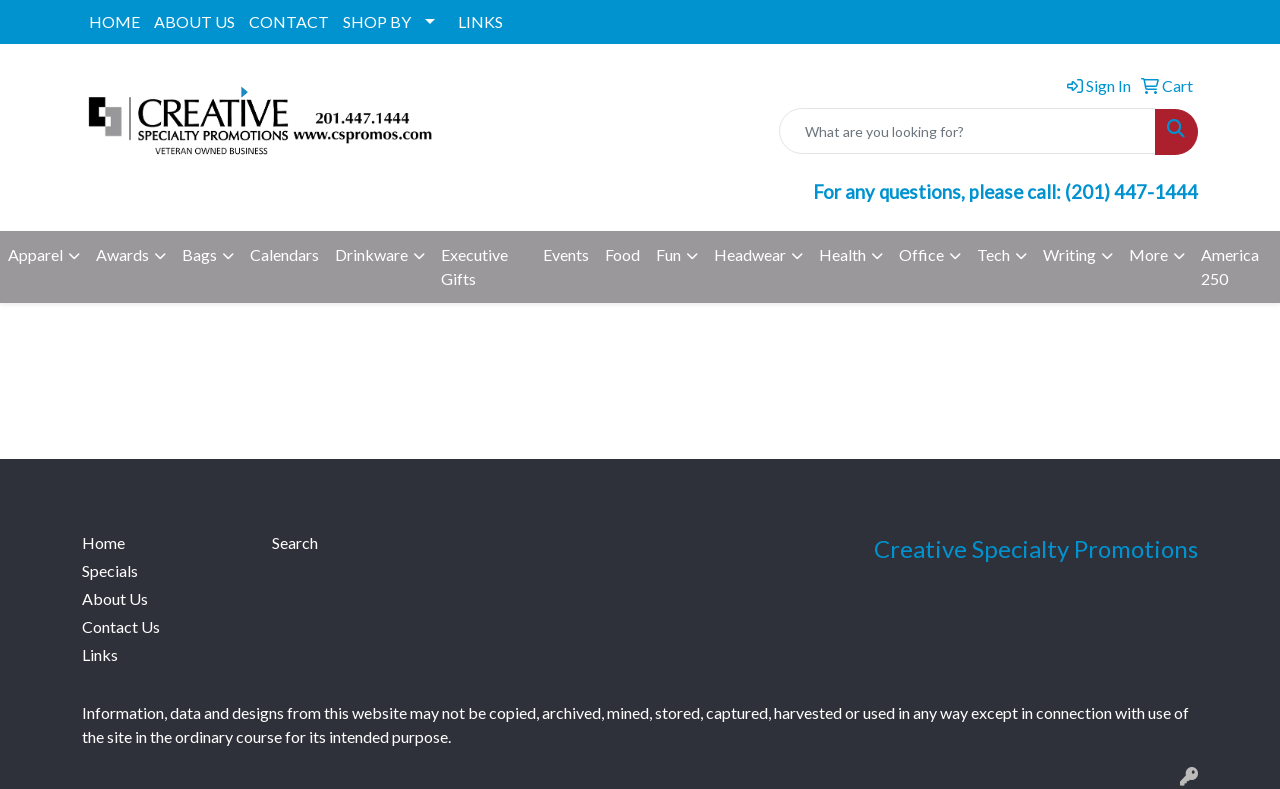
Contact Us (121, 626)
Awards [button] (122, 254)
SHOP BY (377, 21)
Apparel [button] (35, 254)
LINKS (480, 21)
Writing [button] (1069, 254)
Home (103, 542)
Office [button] (921, 254)
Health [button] (842, 254)
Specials (110, 570)
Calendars (284, 254)
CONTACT (289, 21)
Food (622, 254)
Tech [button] (993, 254)
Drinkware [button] (371, 254)
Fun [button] (668, 254)
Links (100, 654)
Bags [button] (199, 254)
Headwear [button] (750, 254)
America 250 (1230, 266)
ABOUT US (194, 21)
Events (566, 254)
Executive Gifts (474, 266)
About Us (115, 598)
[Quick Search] (967, 131)
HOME (114, 21)
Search (295, 542)
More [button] (1148, 254)
